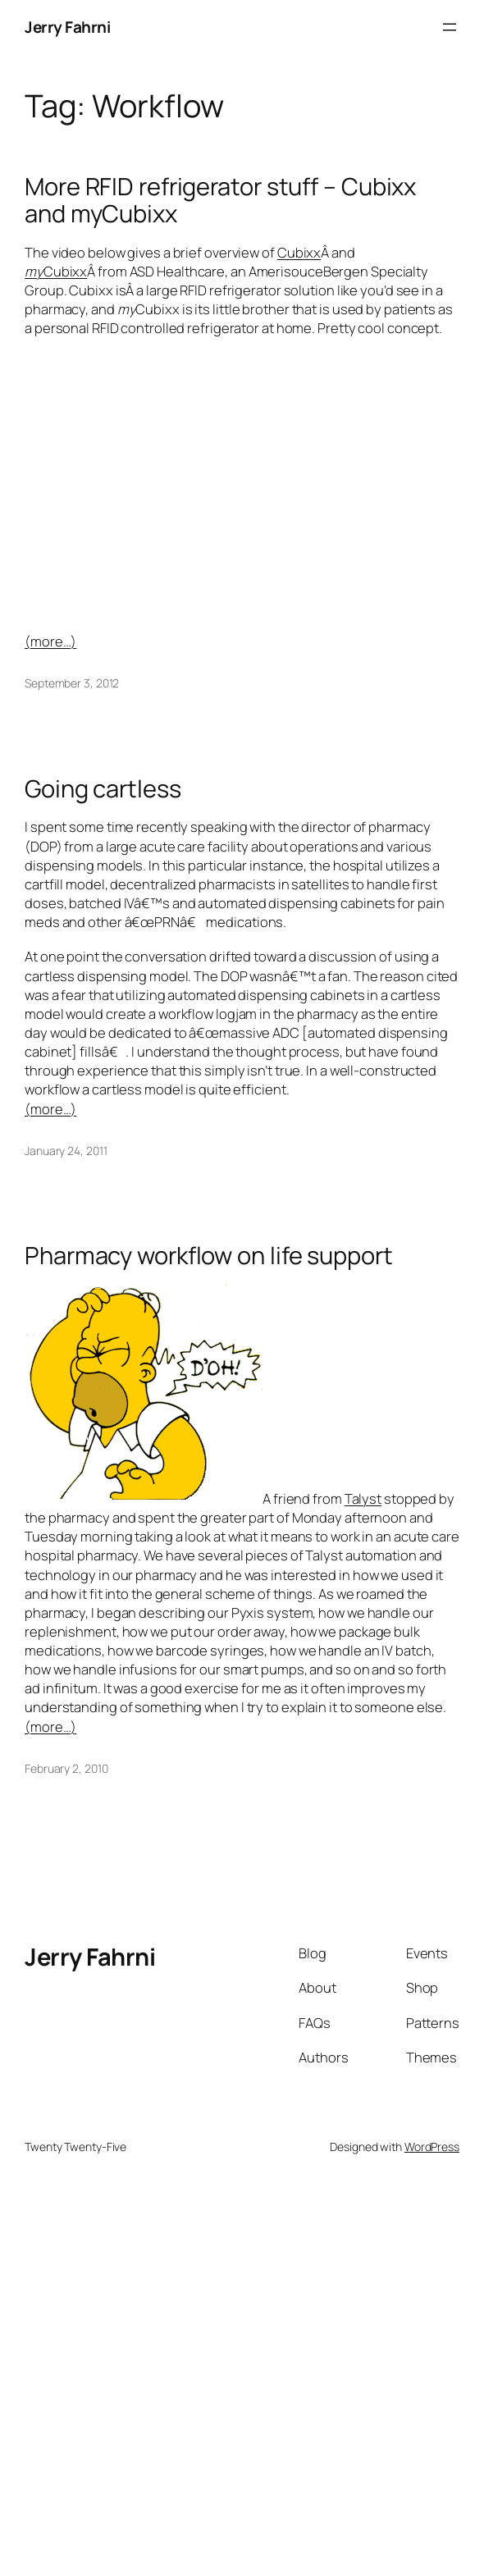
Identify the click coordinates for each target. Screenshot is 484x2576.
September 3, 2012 (72, 683)
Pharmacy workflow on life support (209, 1255)
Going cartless (103, 788)
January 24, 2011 (66, 1150)
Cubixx (299, 252)
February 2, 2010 (66, 1768)
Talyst (363, 1498)
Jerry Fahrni (67, 27)
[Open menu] (449, 27)
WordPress (431, 2146)
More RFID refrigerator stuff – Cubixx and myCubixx (220, 199)
